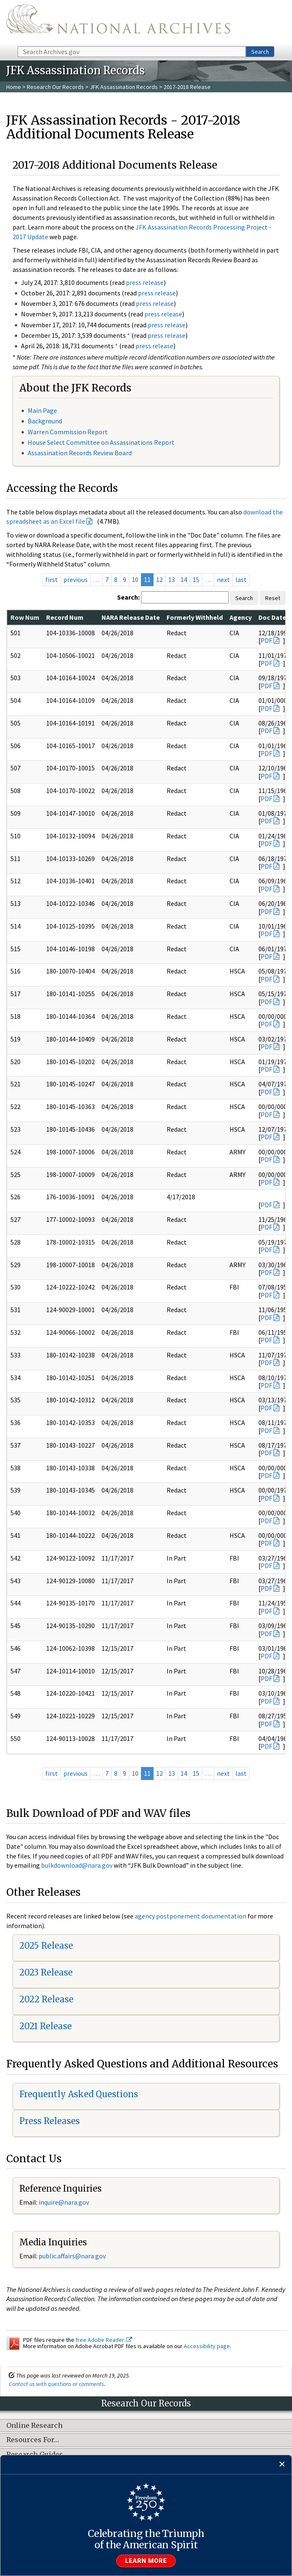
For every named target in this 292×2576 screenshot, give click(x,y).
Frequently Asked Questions (78, 2094)
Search (260, 51)
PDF (266, 640)
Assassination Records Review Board (80, 453)
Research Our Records (55, 87)
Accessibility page (207, 2346)
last (241, 579)
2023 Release (46, 1972)
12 (159, 579)
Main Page (42, 410)
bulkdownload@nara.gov (76, 1865)
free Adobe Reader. (104, 2340)
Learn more (146, 2561)
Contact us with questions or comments (56, 2384)
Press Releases (49, 2121)
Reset (272, 598)
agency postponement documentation (190, 1916)
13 (171, 579)
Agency (240, 617)
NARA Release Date (131, 617)
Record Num (64, 617)
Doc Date (272, 617)
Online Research (34, 2426)
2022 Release (46, 1999)
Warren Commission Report (68, 432)
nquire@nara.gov (64, 2202)
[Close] (282, 2464)
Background (45, 421)
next (223, 579)
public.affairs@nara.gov (72, 2256)
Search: (128, 597)
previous (75, 579)
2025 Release (46, 1945)
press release (145, 282)
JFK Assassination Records (124, 87)
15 (196, 579)
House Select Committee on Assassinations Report (101, 442)
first (51, 579)
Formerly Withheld (195, 617)
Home (13, 87)
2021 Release (45, 2026)
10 (135, 579)
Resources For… (32, 2440)
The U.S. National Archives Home (118, 22)
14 (183, 579)
